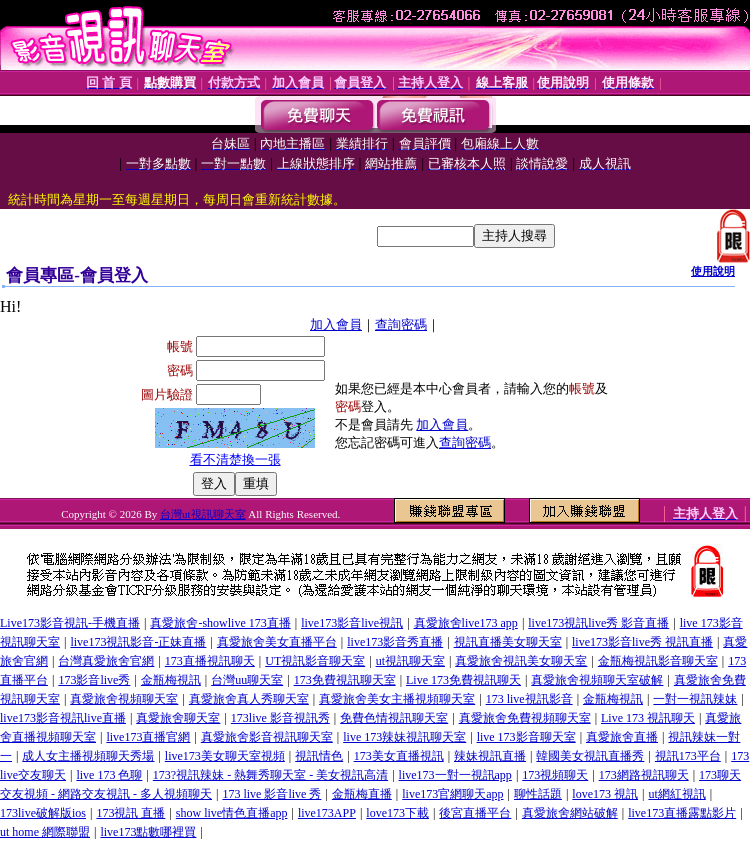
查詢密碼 (401, 324)
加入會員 (336, 324)
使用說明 (713, 271)
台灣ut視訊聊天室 (203, 514)
